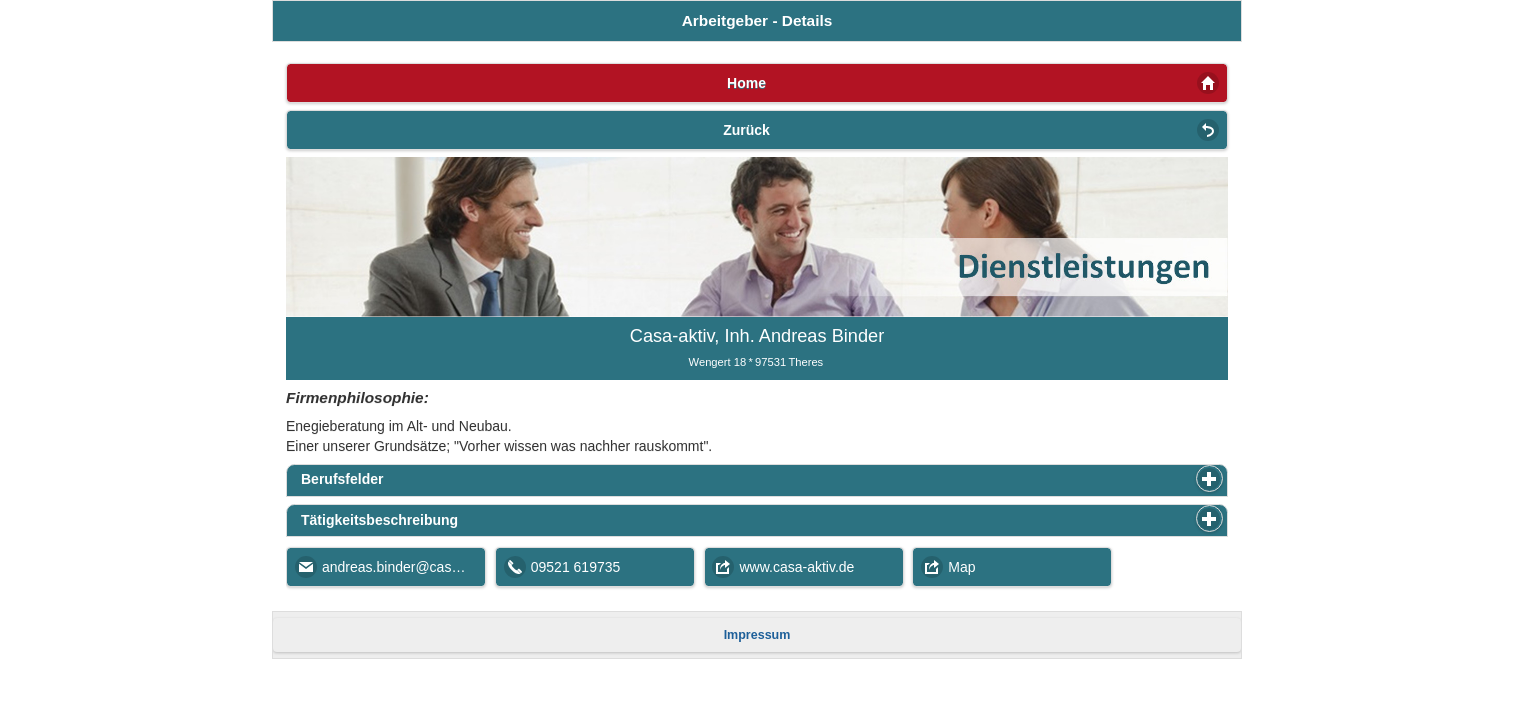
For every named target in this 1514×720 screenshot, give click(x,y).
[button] (1209, 478)
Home (746, 83)
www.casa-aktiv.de (797, 567)
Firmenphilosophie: (357, 397)
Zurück (746, 130)
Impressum (757, 635)
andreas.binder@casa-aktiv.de (404, 567)
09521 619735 (576, 567)
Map (961, 567)
